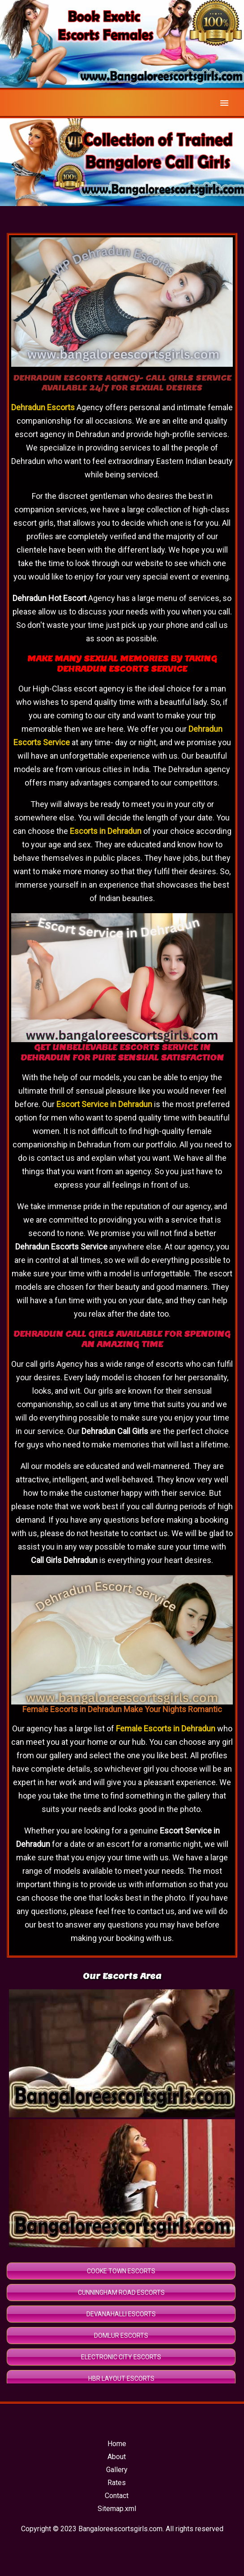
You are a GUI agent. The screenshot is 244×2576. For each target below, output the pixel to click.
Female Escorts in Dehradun (165, 1728)
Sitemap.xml (117, 2508)
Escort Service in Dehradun (104, 1104)
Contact (116, 2495)
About (116, 2456)
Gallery (117, 2469)
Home (116, 2443)
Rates (116, 2482)
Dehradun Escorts (43, 407)
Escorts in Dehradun (105, 831)
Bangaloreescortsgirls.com (120, 2528)
